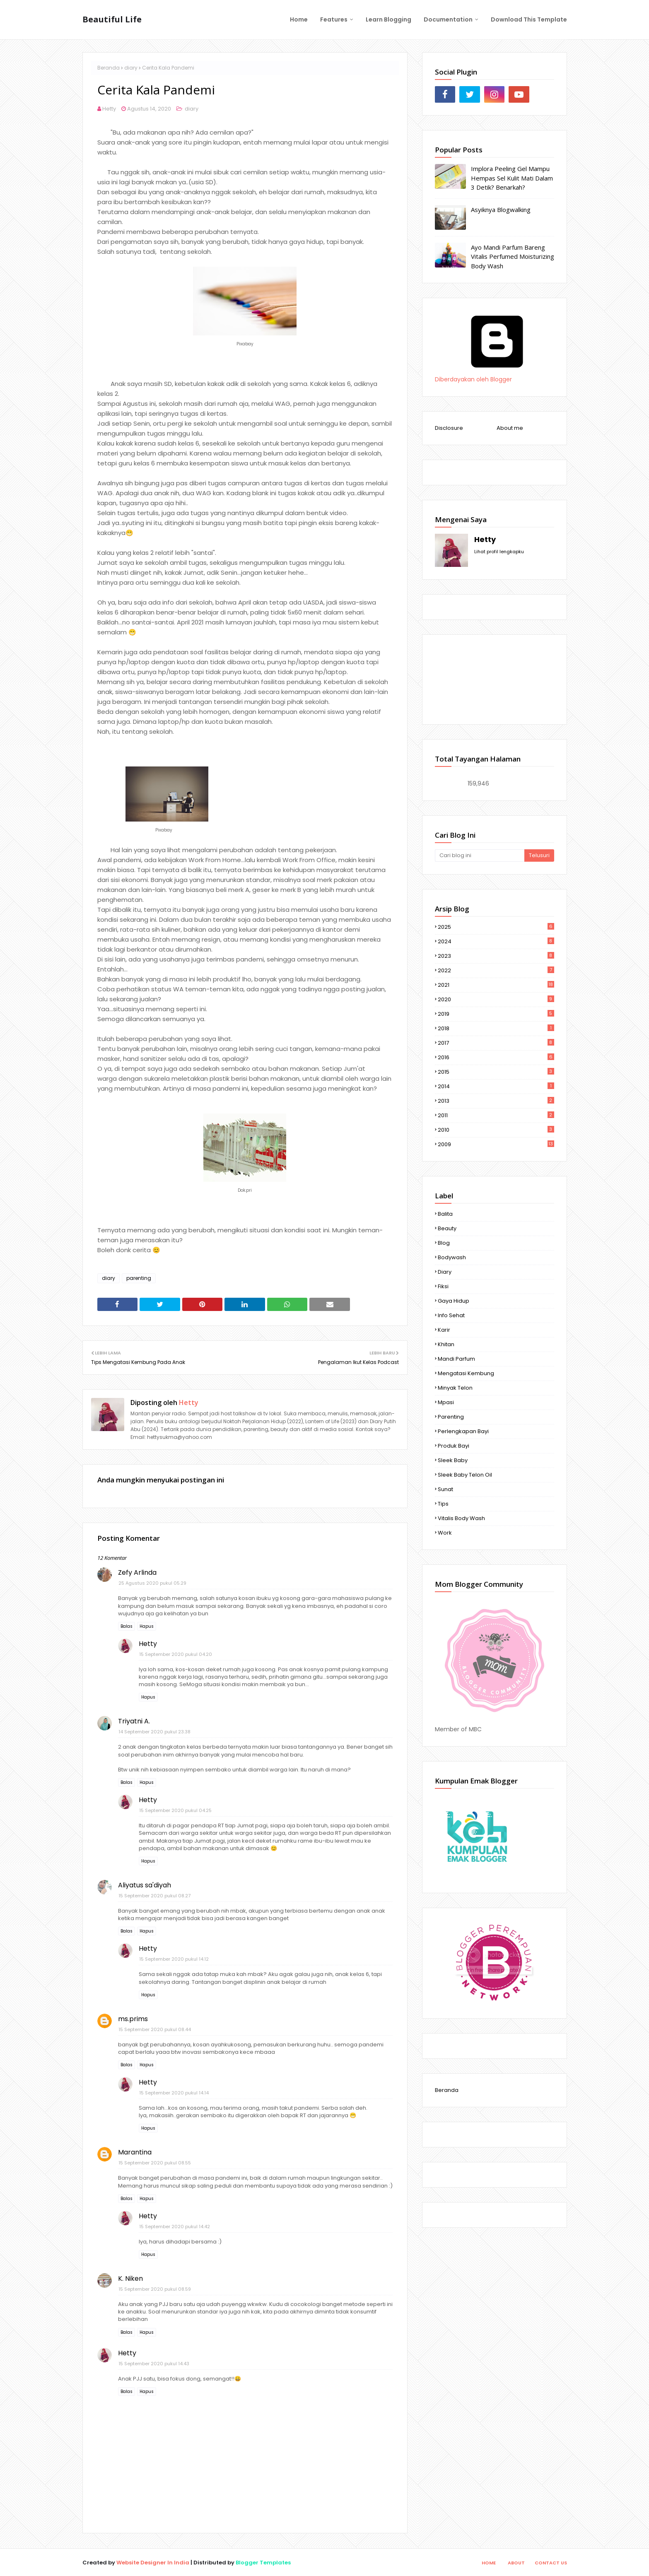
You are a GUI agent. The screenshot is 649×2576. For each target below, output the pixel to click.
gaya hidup (453, 1301)
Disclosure (449, 428)
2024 (496, 941)
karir (444, 1330)
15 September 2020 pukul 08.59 (154, 2289)
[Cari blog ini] (479, 855)
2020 (496, 999)
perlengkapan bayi (463, 1431)
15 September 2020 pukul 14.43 (153, 2363)
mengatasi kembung (466, 1373)
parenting (138, 1278)
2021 (496, 985)
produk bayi (453, 1446)
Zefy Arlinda (137, 1572)
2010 (496, 1130)
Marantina (135, 2152)
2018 (496, 1028)
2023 (496, 956)
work (445, 1533)
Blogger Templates (263, 2562)
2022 (496, 970)
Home (489, 2562)
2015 (496, 1072)
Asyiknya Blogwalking (501, 209)
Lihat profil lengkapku (499, 551)
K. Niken (130, 2278)
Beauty (447, 1228)
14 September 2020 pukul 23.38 (154, 1731)
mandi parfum (456, 1359)
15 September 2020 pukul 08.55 (154, 2162)
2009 (496, 1144)
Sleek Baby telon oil (465, 1475)
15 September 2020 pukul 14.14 (174, 2092)
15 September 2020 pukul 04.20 (175, 1654)
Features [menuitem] (333, 19)
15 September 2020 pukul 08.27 (154, 1895)
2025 (496, 927)
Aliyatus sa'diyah (144, 1885)
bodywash (452, 1257)
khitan (446, 1344)
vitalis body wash (461, 1518)
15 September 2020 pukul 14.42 (174, 2226)
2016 (496, 1057)
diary (131, 67)
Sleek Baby (453, 1460)
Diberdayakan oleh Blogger (497, 374)
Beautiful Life (112, 19)
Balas (127, 1626)
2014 (496, 1086)
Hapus (147, 1626)
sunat (445, 1489)
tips (443, 1504)
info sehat (451, 1315)
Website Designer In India (152, 2562)
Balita (445, 1214)
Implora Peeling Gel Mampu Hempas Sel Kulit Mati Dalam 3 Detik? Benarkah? (512, 177)
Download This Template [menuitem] (529, 19)
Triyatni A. (134, 1721)
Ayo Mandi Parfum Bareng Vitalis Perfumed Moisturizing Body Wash (512, 256)
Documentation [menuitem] (448, 19)
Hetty (109, 109)
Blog (444, 1243)
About (516, 2562)
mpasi (446, 1402)
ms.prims (133, 2019)
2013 (496, 1101)
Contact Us (551, 2562)
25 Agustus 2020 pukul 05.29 (152, 1583)
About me (510, 428)
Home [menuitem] (299, 19)
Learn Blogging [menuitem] (388, 19)
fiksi (443, 1286)
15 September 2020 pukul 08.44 (154, 2029)
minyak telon (455, 1388)
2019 (496, 1014)
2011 (496, 1115)
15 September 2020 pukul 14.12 (174, 1959)
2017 (496, 1043)
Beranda (108, 67)
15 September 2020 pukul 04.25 (175, 1810)
